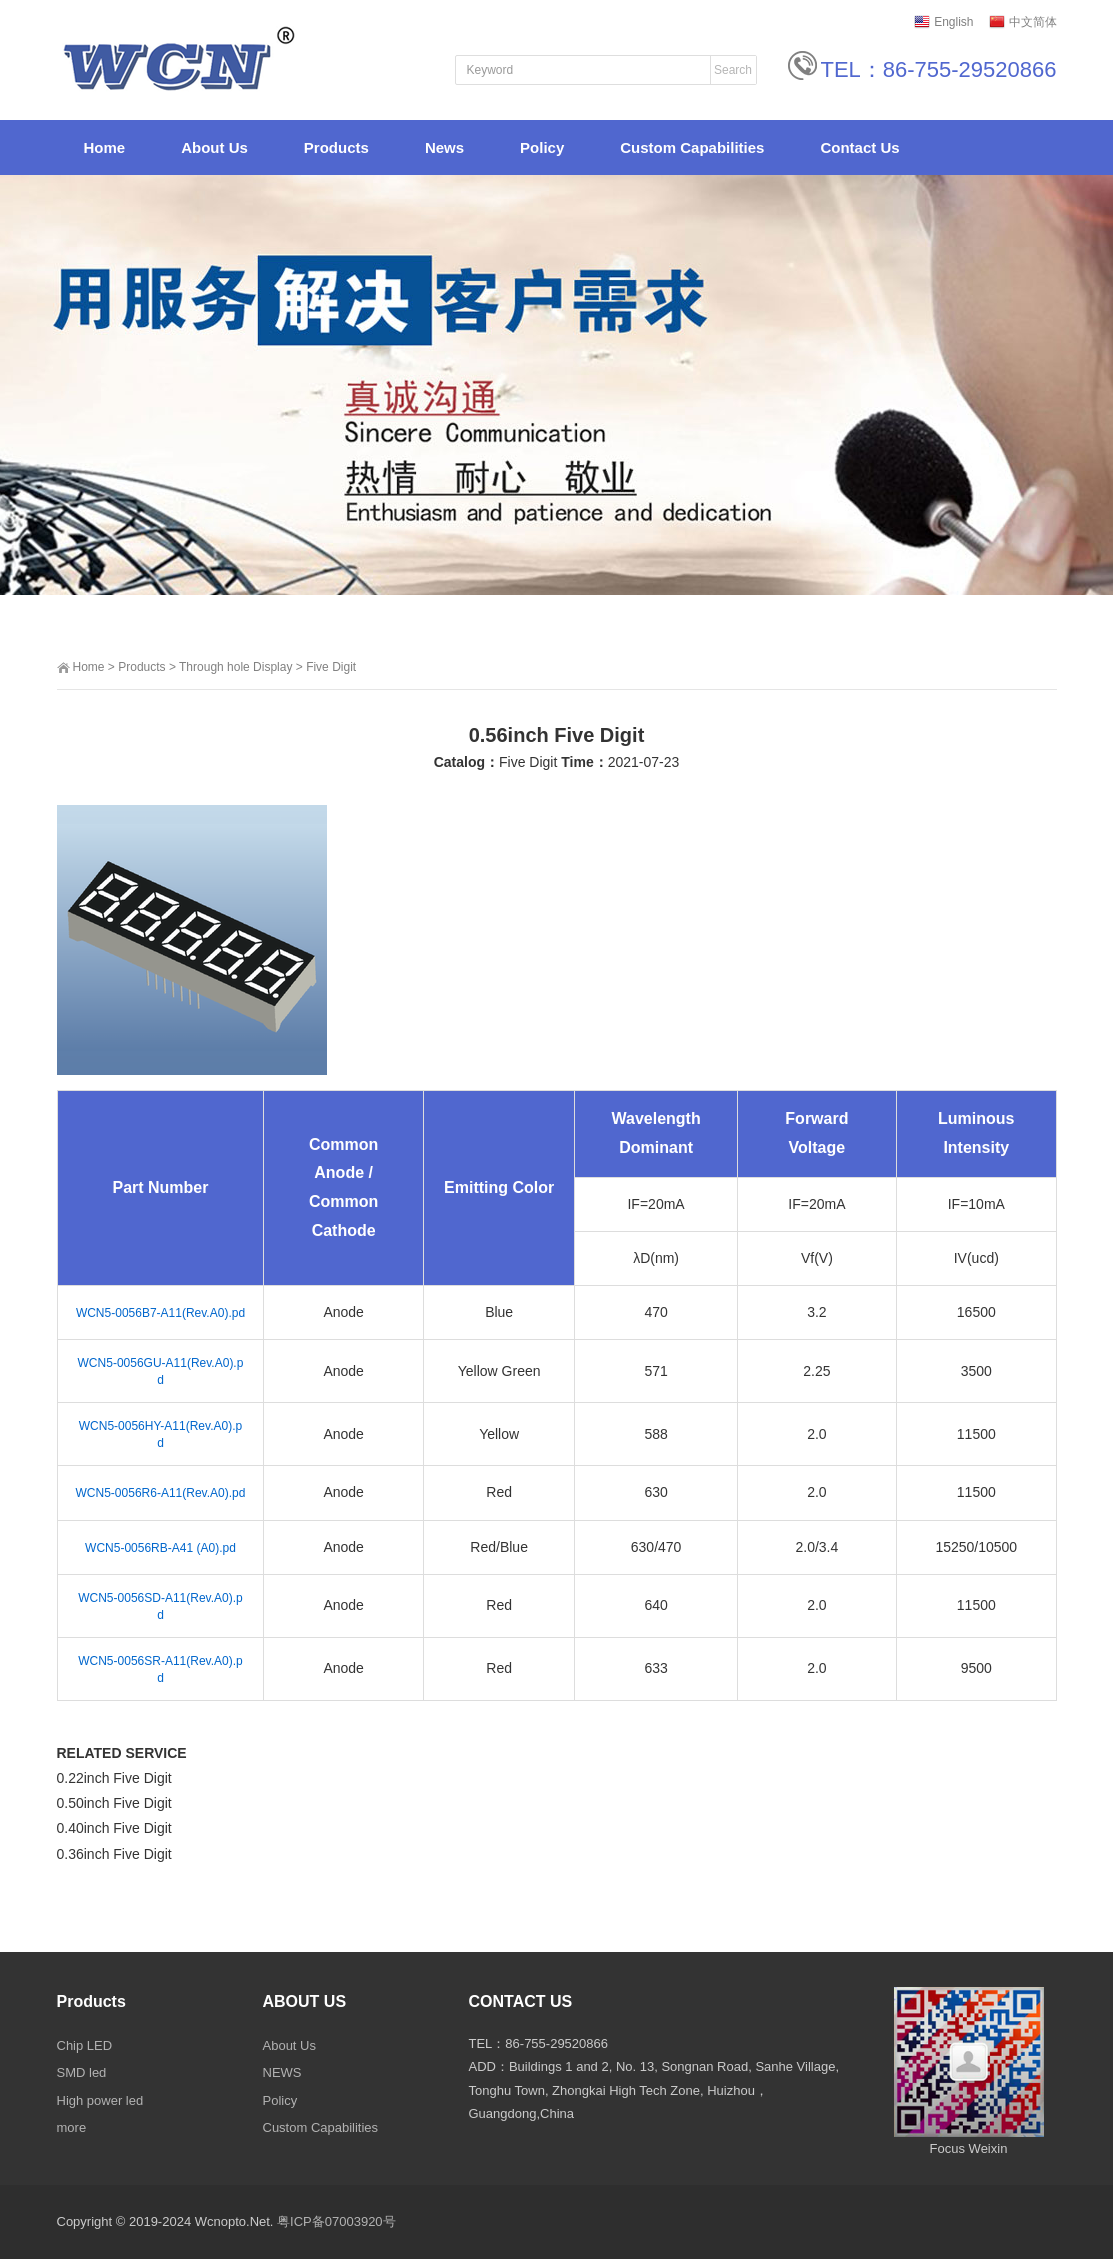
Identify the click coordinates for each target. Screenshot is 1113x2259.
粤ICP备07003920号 (336, 2221)
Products (141, 667)
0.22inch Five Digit (114, 1778)
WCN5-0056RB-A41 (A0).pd (160, 1548)
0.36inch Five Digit (114, 1854)
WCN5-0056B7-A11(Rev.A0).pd (160, 1313)
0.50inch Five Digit (114, 1803)
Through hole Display (235, 667)
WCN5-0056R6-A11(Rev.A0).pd (161, 1493)
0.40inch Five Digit (114, 1828)
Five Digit (331, 667)
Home (89, 667)
